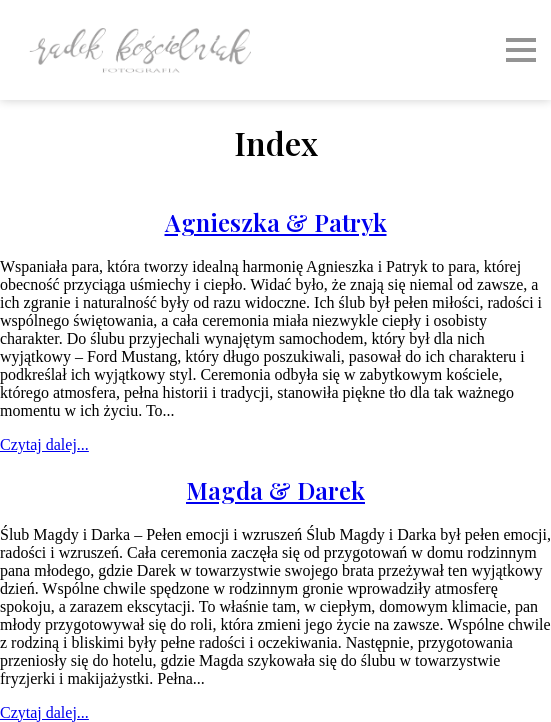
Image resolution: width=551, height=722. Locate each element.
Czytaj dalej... (44, 444)
